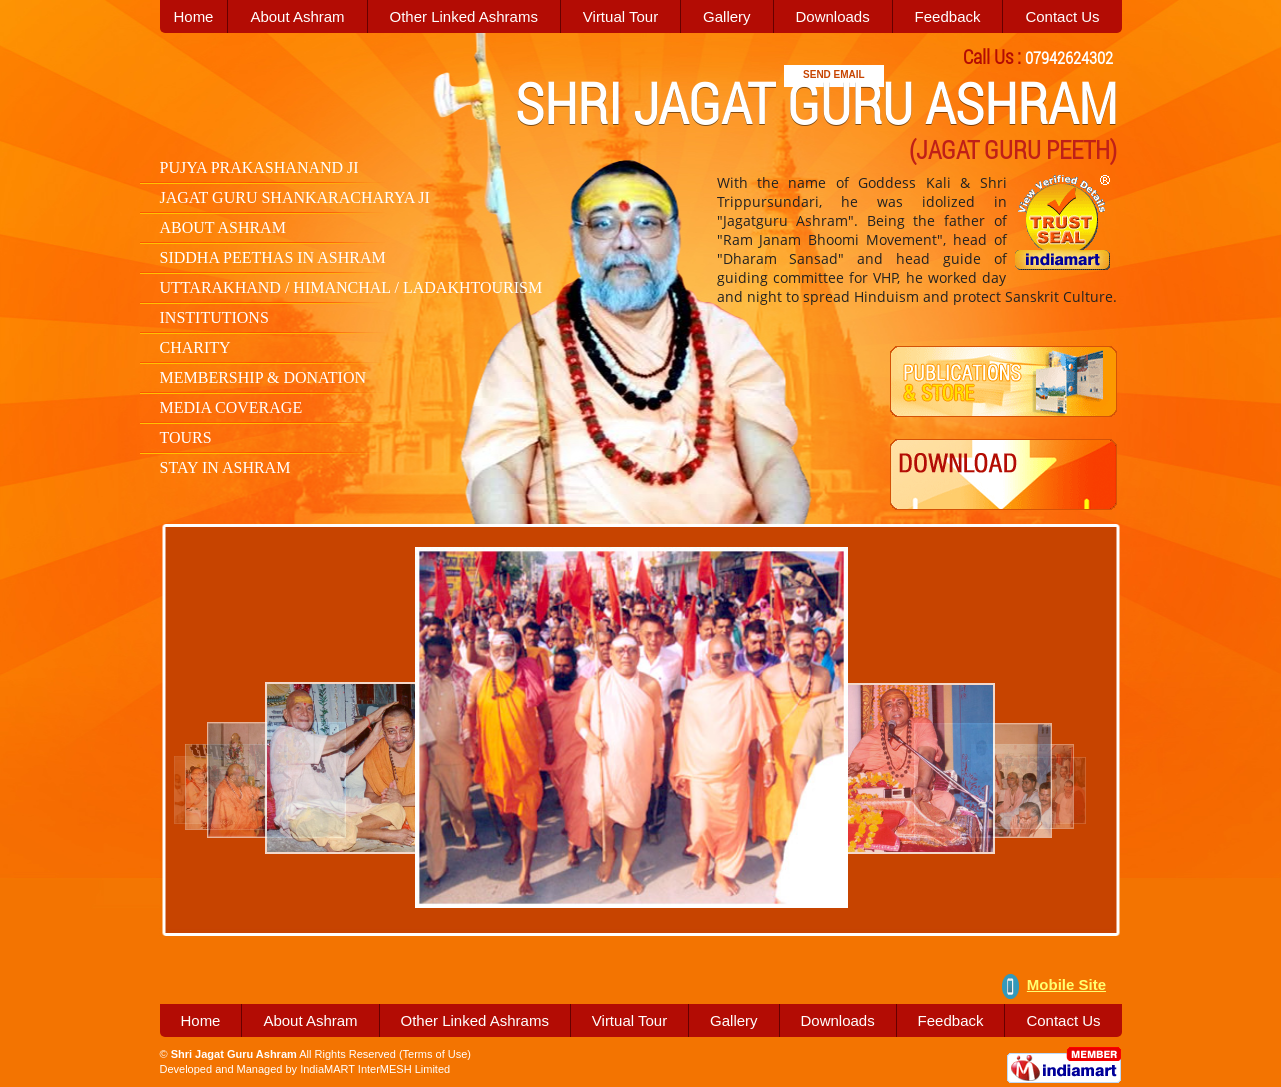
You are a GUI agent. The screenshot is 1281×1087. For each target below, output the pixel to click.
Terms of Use (435, 1054)
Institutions (214, 317)
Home (200, 1020)
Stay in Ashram (225, 467)
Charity (195, 347)
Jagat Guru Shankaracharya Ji (295, 197)
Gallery (727, 16)
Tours (186, 437)
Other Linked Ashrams (464, 16)
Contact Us (1062, 16)
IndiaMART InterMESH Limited (375, 1069)
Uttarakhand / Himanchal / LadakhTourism (351, 287)
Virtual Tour (620, 16)
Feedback (948, 16)
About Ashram (297, 16)
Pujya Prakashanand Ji (259, 167)
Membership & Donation (263, 377)
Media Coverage (231, 407)
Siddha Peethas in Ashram (273, 257)
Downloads (832, 16)
